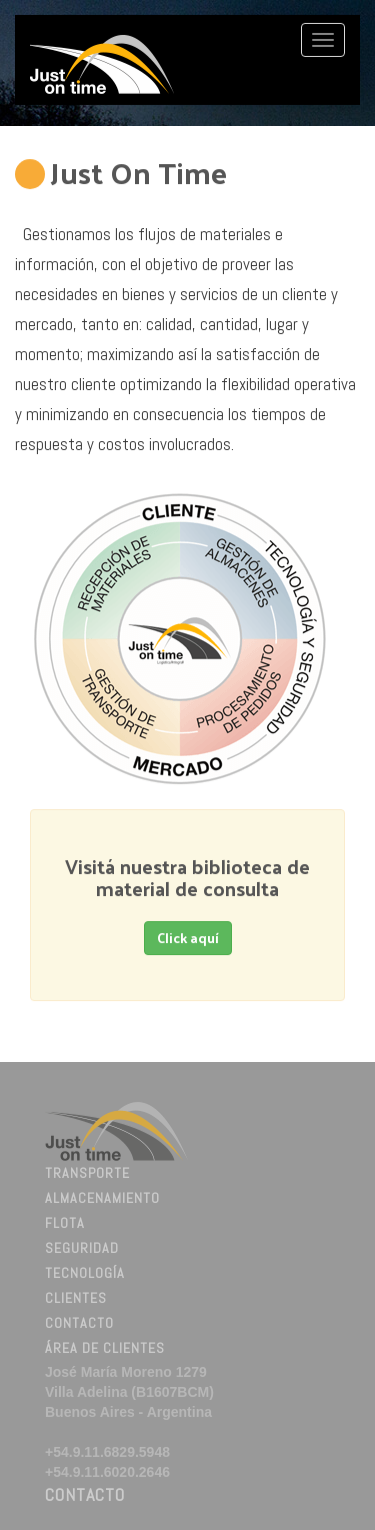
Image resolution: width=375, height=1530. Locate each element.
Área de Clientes (105, 1350)
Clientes (76, 1300)
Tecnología (85, 1275)
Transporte (87, 1175)
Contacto (79, 1325)
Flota (65, 1225)
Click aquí (188, 937)
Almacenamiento (102, 1200)
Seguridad (82, 1250)
